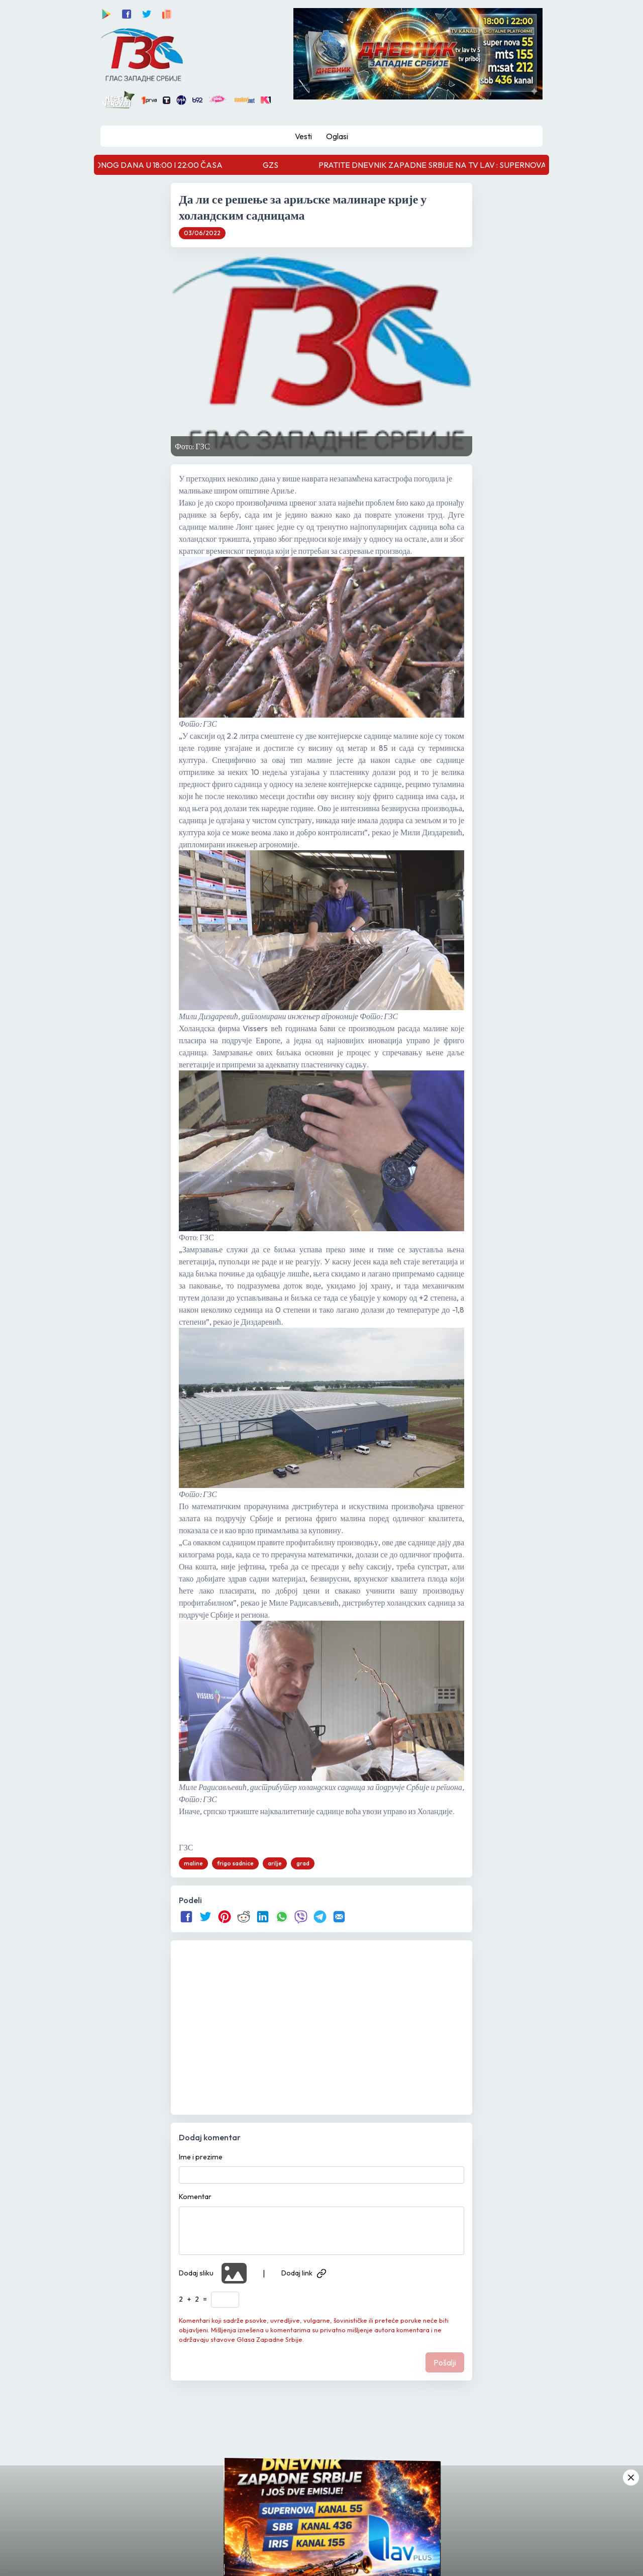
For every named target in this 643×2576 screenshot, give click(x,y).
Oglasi (337, 136)
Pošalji (445, 2362)
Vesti (303, 136)
